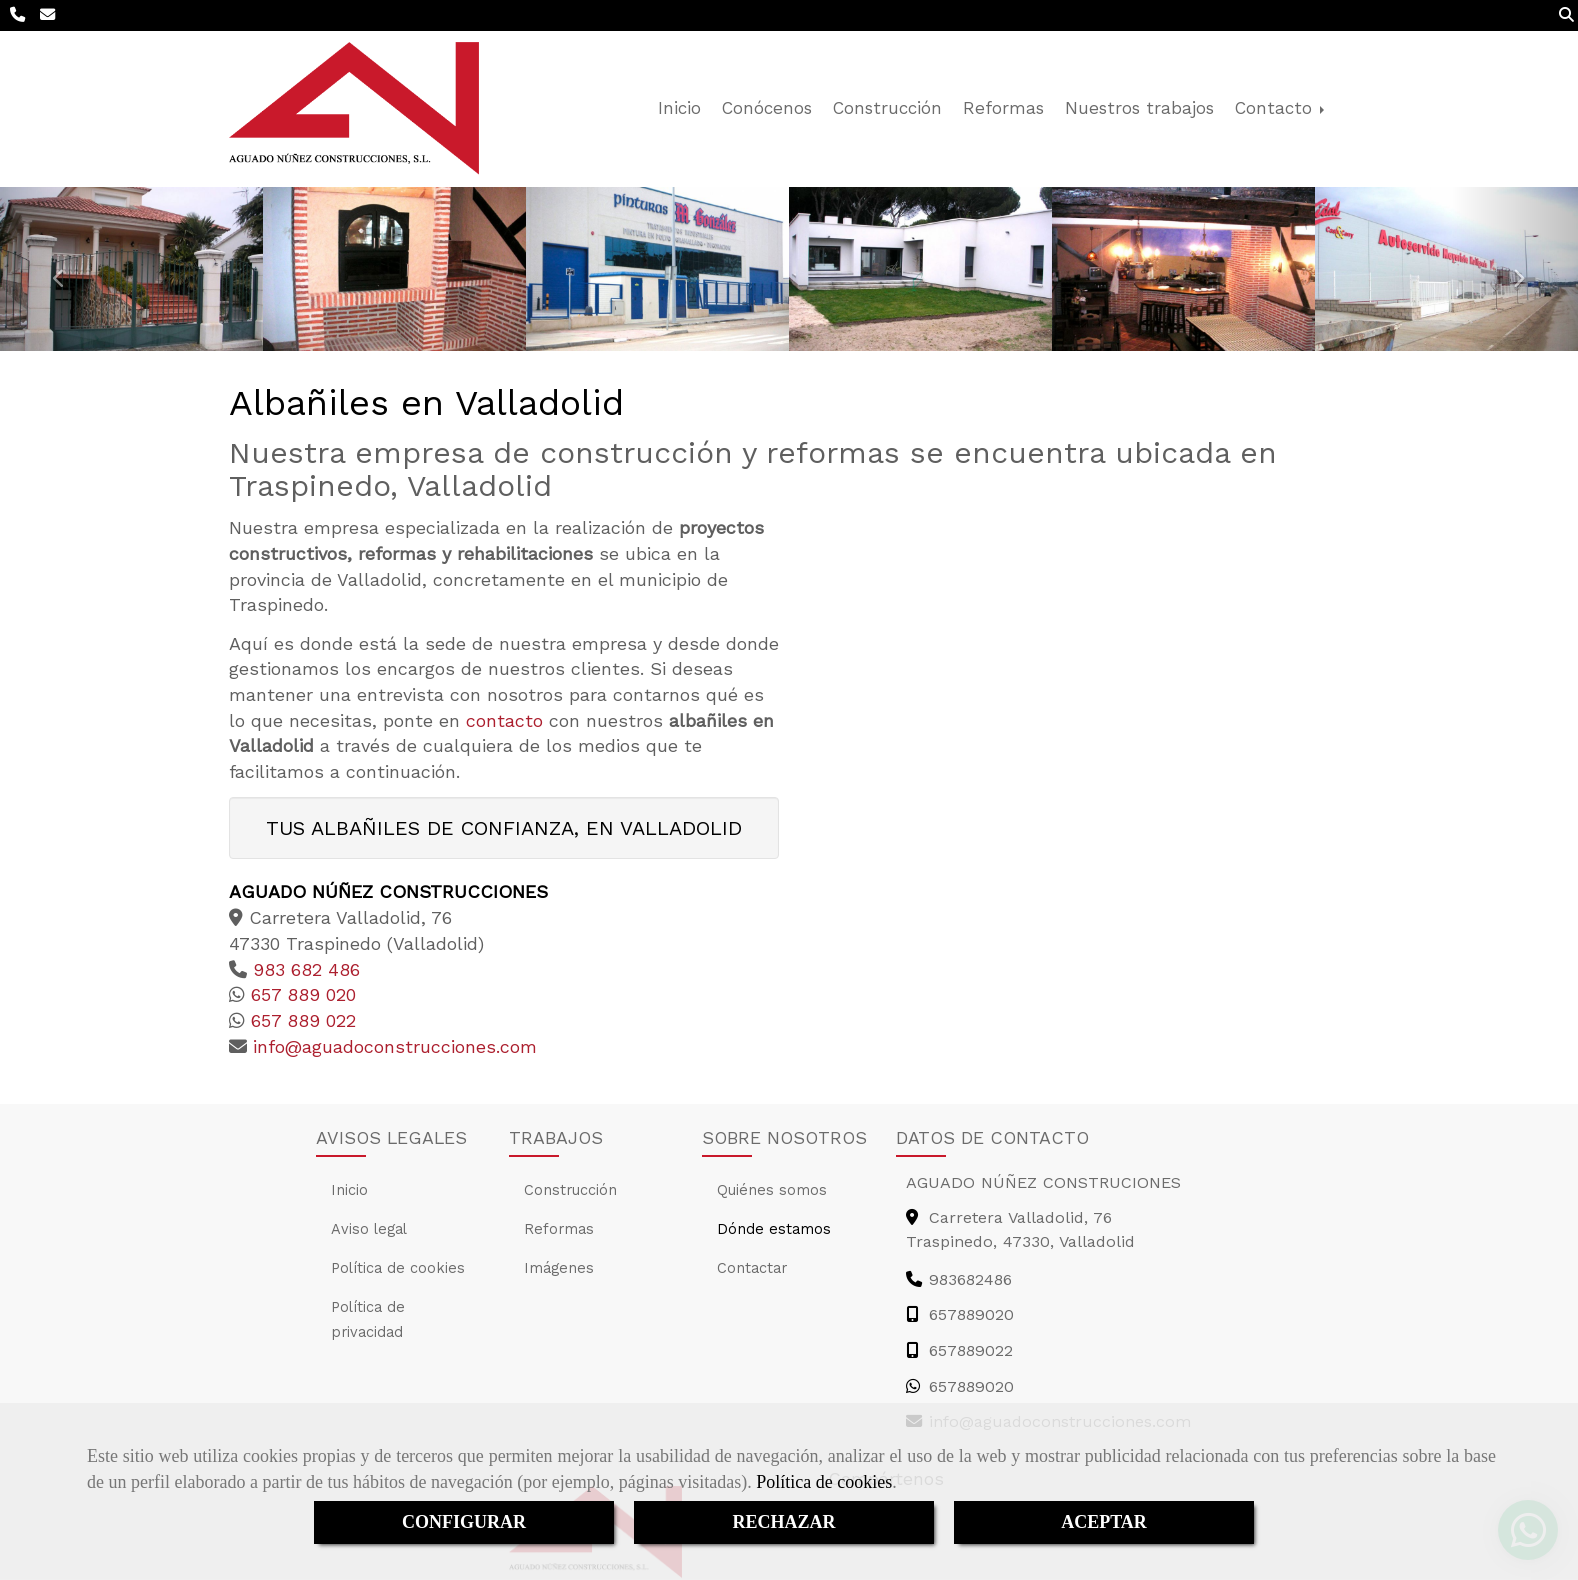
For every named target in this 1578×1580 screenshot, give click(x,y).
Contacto (1281, 108)
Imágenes (559, 1268)
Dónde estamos (774, 1229)
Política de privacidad (368, 1319)
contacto (504, 720)
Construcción (887, 108)
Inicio (679, 108)
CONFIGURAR (464, 1522)
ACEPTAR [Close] (1104, 1522)
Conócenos (767, 108)
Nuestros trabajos (1139, 108)
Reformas (1003, 108)
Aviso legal (369, 1229)
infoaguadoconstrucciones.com (392, 1046)
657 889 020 (300, 994)
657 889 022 (300, 1020)
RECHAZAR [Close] (783, 1522)
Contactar (752, 1268)
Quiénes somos (772, 1190)
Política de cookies (824, 1482)
